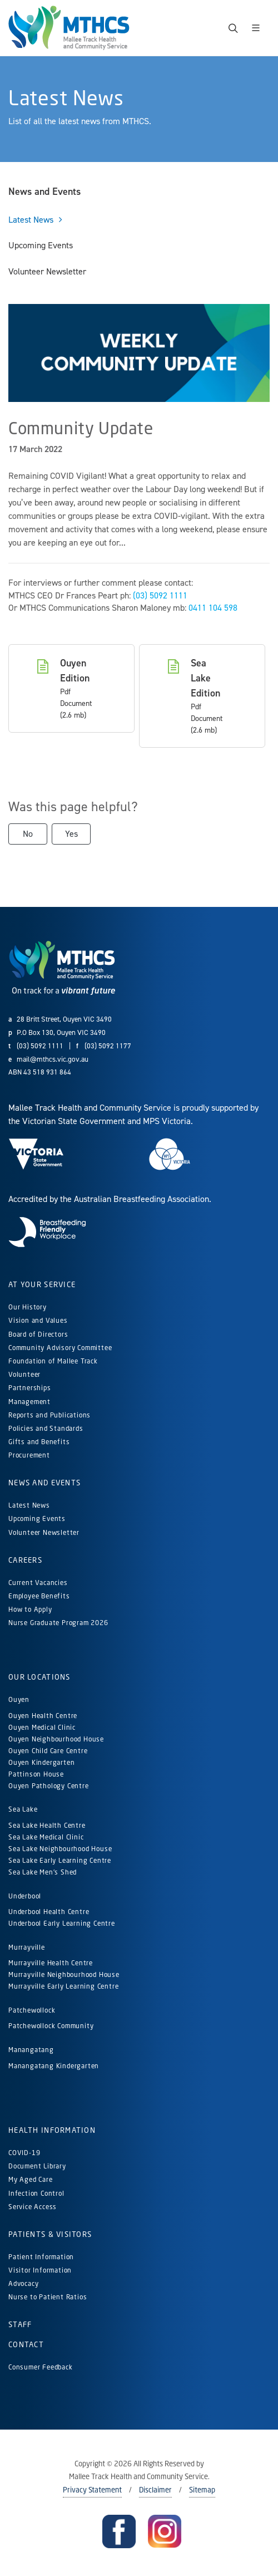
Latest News (29, 1505)
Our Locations (39, 1676)
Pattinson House (36, 1774)
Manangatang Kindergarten (54, 2066)
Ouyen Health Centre (42, 1715)
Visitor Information (40, 2270)
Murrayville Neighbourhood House (64, 1974)
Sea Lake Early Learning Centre (59, 1860)
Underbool (24, 1896)
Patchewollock (31, 2010)
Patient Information (41, 2257)
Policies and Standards (45, 1428)
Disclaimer (155, 2489)
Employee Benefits (39, 1596)
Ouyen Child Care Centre (47, 1750)
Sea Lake (22, 1809)
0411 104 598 (212, 608)
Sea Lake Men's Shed (42, 1872)
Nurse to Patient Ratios (47, 2297)
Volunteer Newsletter (44, 1532)
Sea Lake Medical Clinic (45, 1837)
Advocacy (23, 2283)
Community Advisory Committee (60, 1347)
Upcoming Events (37, 1518)
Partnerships (29, 1387)
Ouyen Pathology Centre (48, 1786)
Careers (25, 1560)
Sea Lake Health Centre (47, 1825)
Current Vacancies (38, 1582)
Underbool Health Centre (48, 1911)
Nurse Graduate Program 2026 (58, 1622)
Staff (20, 2324)
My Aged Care (30, 2179)
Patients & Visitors (50, 2234)
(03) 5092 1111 (160, 595)
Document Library (37, 2166)
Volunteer (24, 1374)
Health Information (52, 2130)
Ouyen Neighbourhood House (56, 1739)
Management (29, 1401)
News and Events (44, 1482)
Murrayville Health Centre (50, 1963)
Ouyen (18, 1699)
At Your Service (42, 1284)
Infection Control (36, 2193)
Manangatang (31, 2049)
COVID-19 (24, 2152)
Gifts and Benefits (39, 1441)
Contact (26, 2344)
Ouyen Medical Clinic (42, 1727)
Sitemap (202, 2489)
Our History (27, 1307)
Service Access (32, 2206)
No (28, 834)
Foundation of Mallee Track (53, 1361)
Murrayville (26, 1947)
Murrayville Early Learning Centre (63, 1986)
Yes (71, 834)
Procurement (29, 1455)
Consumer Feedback (40, 2367)
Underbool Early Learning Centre (61, 1923)
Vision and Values (38, 1320)
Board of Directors (38, 1334)
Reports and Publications (49, 1415)
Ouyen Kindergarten (42, 1762)
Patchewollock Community (50, 2025)
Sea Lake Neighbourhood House (60, 1848)
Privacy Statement (92, 2489)
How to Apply (30, 1609)
